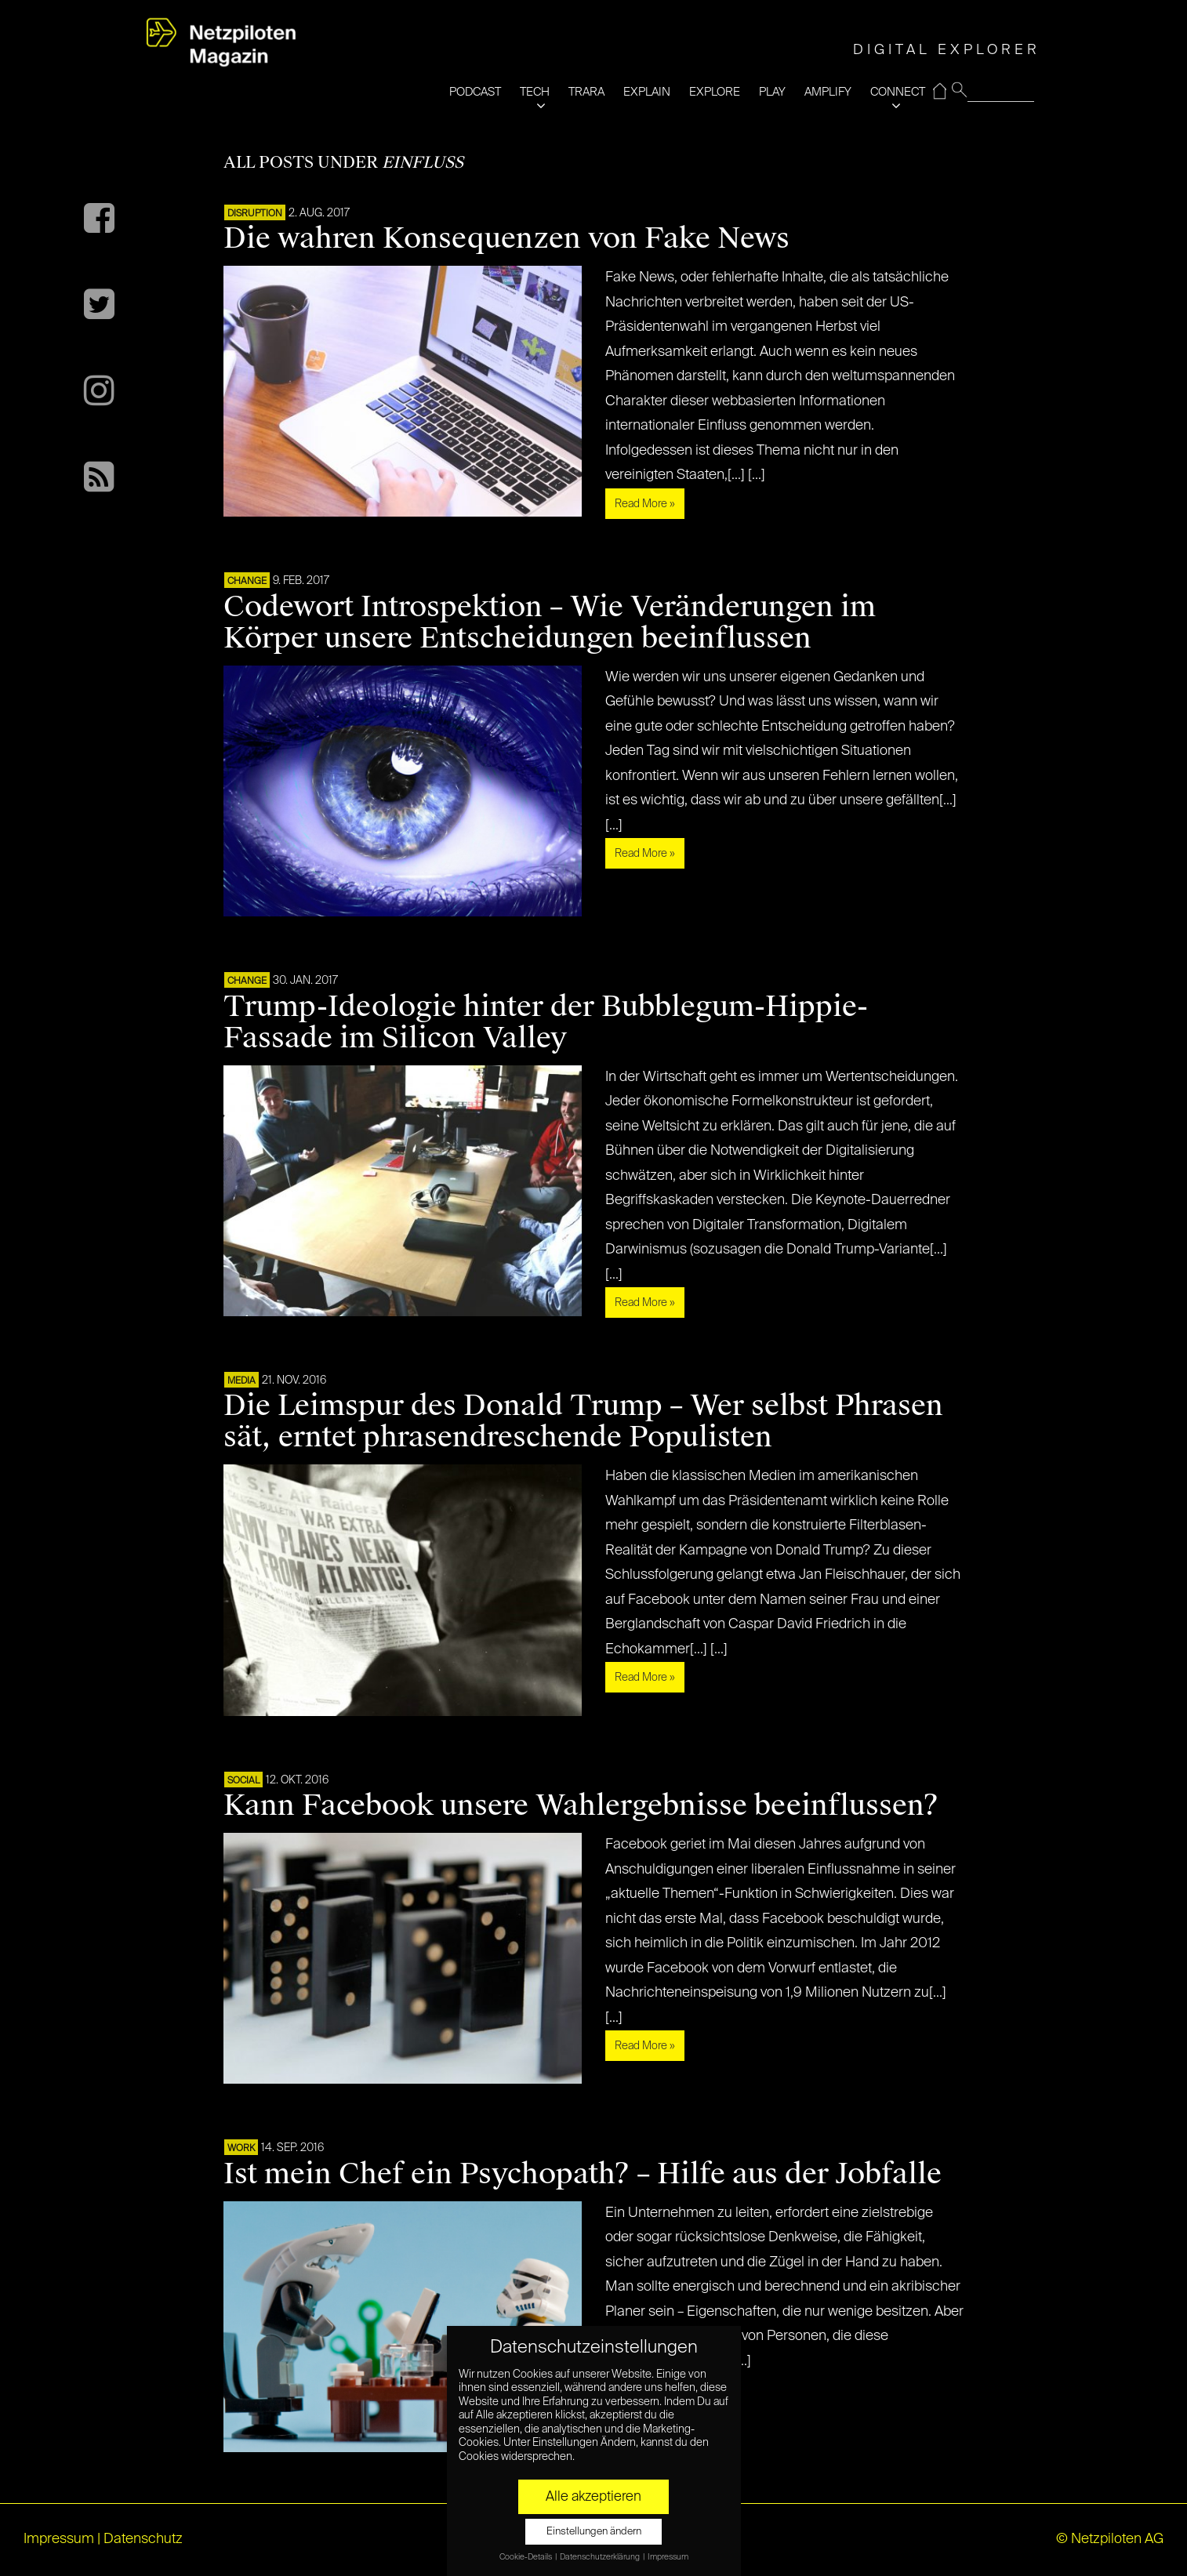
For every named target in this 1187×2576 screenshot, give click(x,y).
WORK (241, 2148)
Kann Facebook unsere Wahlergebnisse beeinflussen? (580, 1805)
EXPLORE (714, 92)
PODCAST (475, 92)
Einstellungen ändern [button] (593, 2532)
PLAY (772, 92)
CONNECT (897, 92)
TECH (535, 92)
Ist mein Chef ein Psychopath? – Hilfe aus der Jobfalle (582, 2174)
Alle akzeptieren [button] (593, 2497)
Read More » (645, 504)
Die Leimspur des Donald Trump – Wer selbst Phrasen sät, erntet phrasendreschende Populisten (583, 1421)
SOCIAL (243, 1781)
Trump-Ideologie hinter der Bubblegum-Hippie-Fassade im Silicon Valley (545, 1022)
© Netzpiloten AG (1109, 2539)
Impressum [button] (668, 2557)
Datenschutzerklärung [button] (600, 2557)
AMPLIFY (827, 92)
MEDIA (241, 1381)
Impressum (59, 2539)
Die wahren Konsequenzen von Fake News (506, 238)
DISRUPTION (254, 214)
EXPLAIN (646, 92)
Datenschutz (143, 2539)
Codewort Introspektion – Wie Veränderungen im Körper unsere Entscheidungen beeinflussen (549, 622)
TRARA (586, 92)
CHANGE (247, 581)
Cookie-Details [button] (526, 2557)
